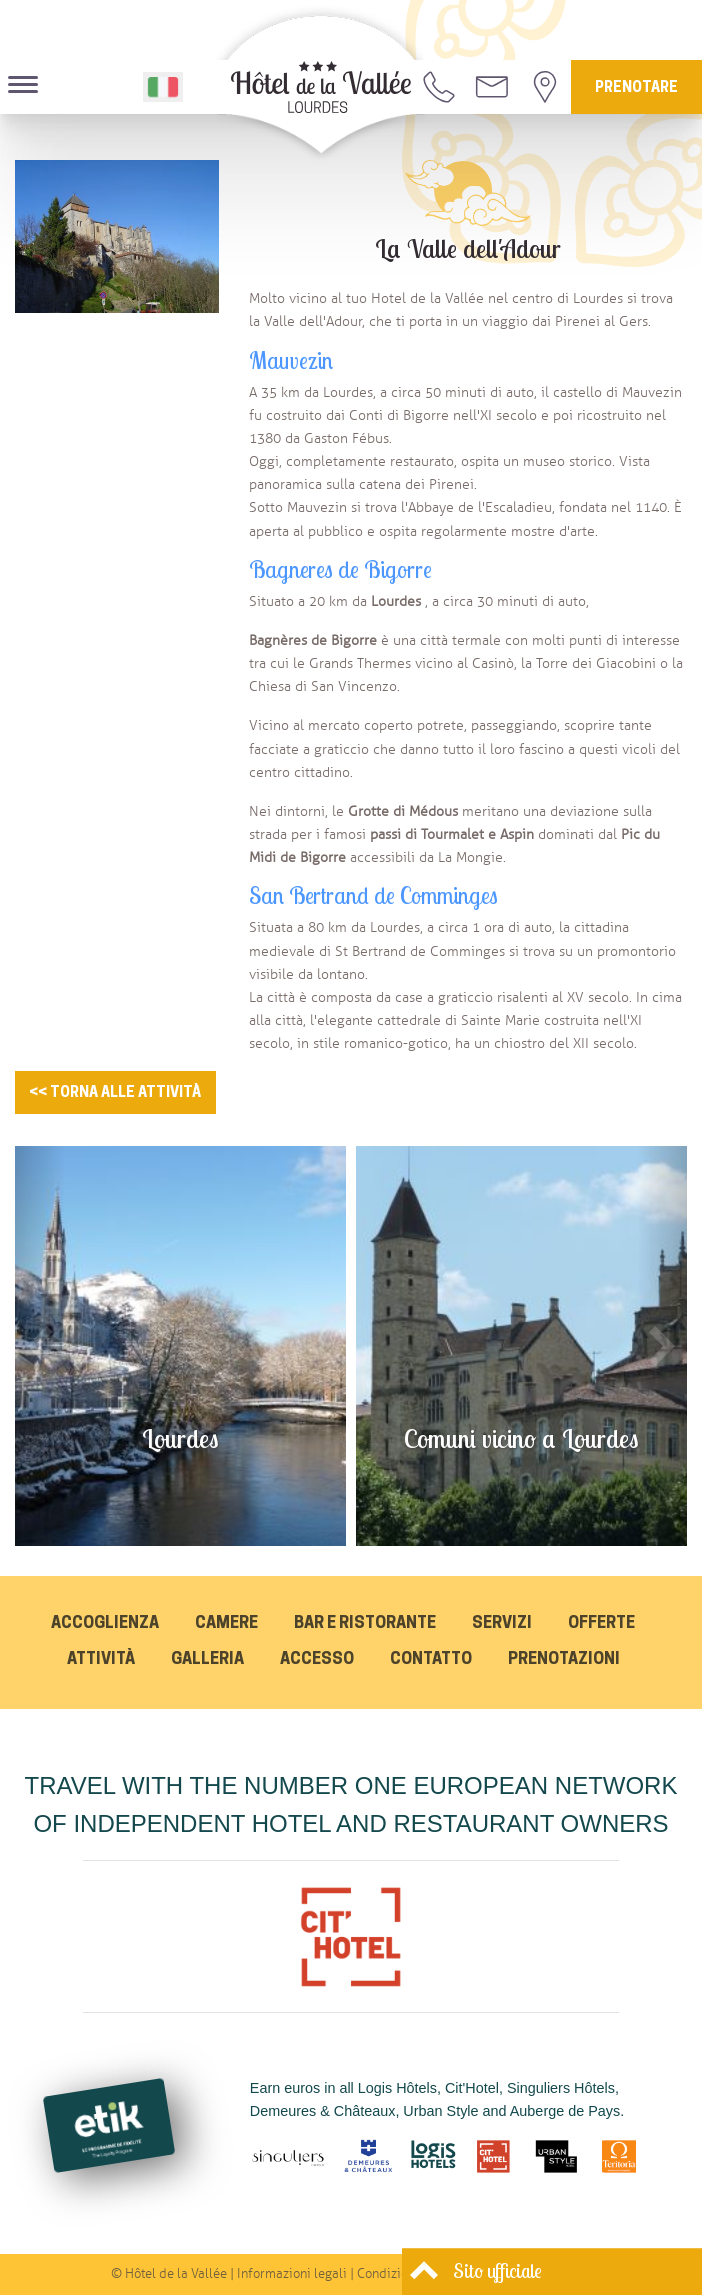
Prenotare (636, 88)
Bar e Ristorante (365, 1624)
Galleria (207, 1660)
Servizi (502, 1624)
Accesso (317, 1660)
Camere (226, 1624)
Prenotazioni (564, 1660)
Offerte (601, 1624)
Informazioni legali (292, 2274)
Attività (101, 1660)
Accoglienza (105, 1624)
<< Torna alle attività (115, 1093)
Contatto (431, 1660)
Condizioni (388, 2274)
